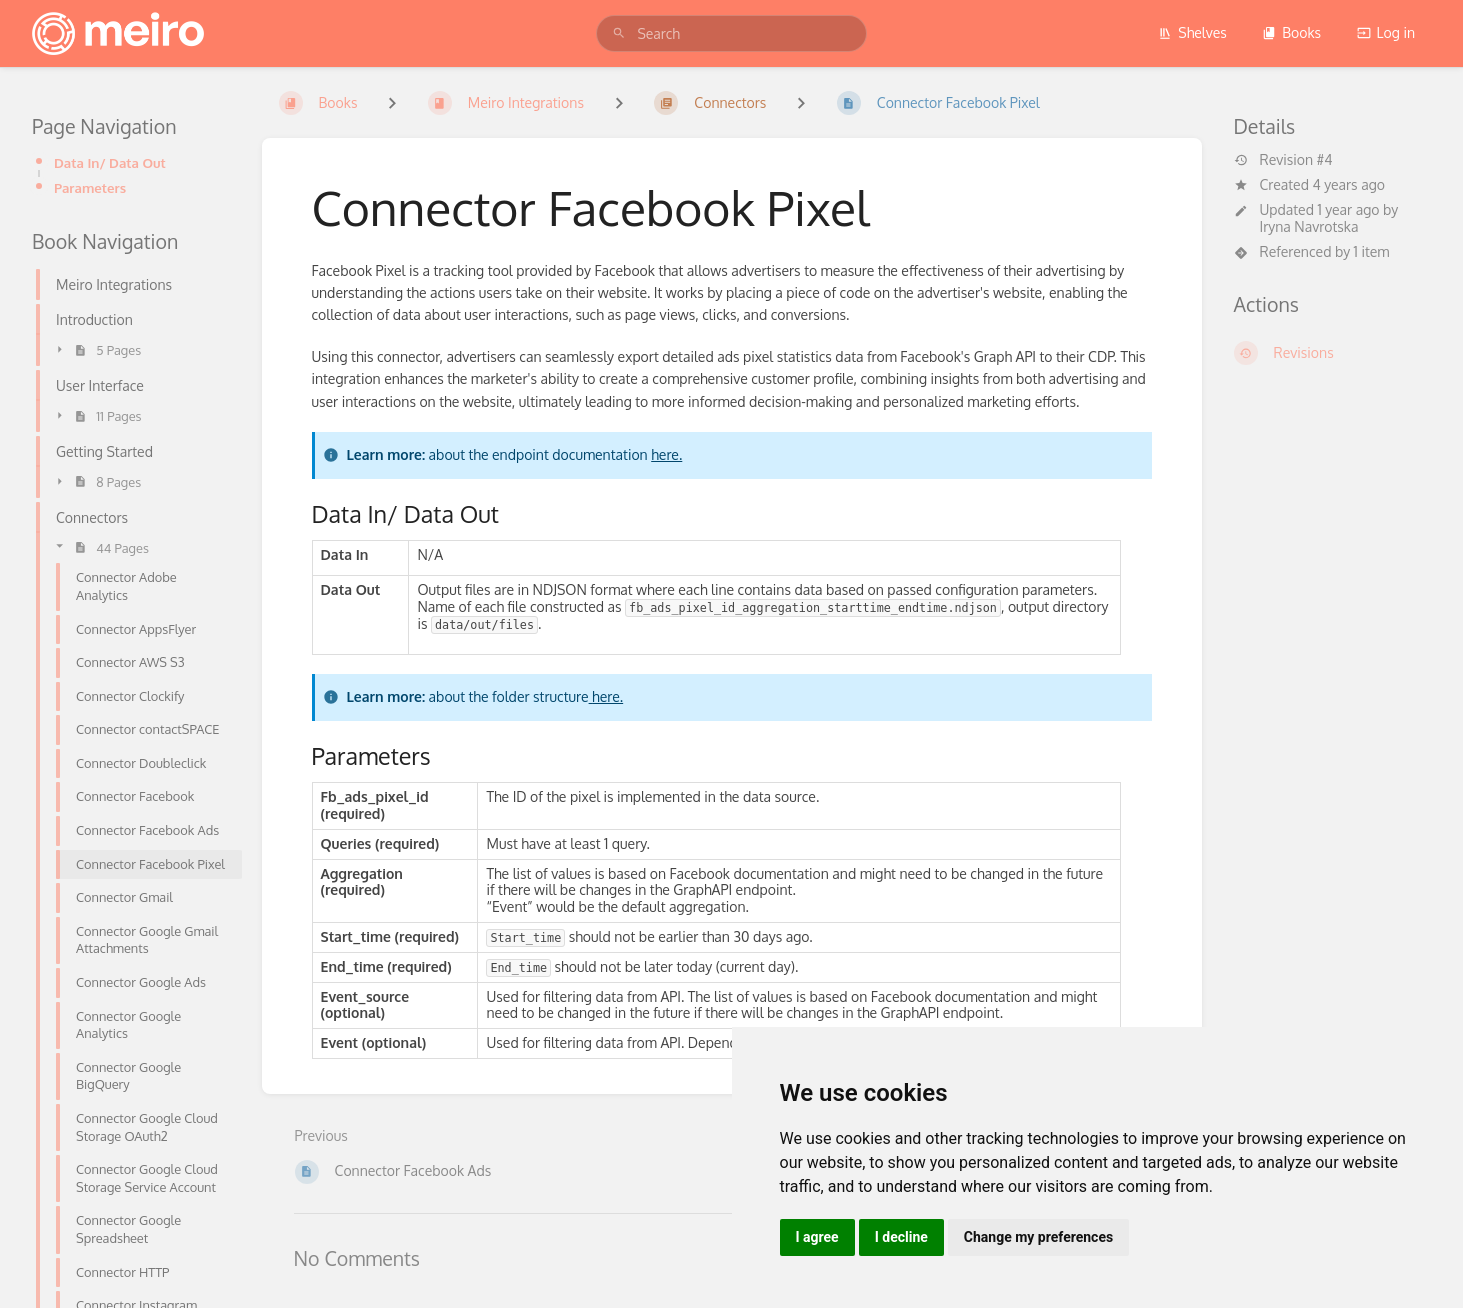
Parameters (90, 187)
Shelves (1192, 32)
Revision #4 (1283, 160)
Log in (1386, 32)
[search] (731, 33)
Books (1291, 32)
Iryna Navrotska (1309, 226)
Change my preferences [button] (1038, 1237)
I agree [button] (817, 1237)
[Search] (619, 33)
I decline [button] (901, 1237)
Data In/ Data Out (110, 162)
